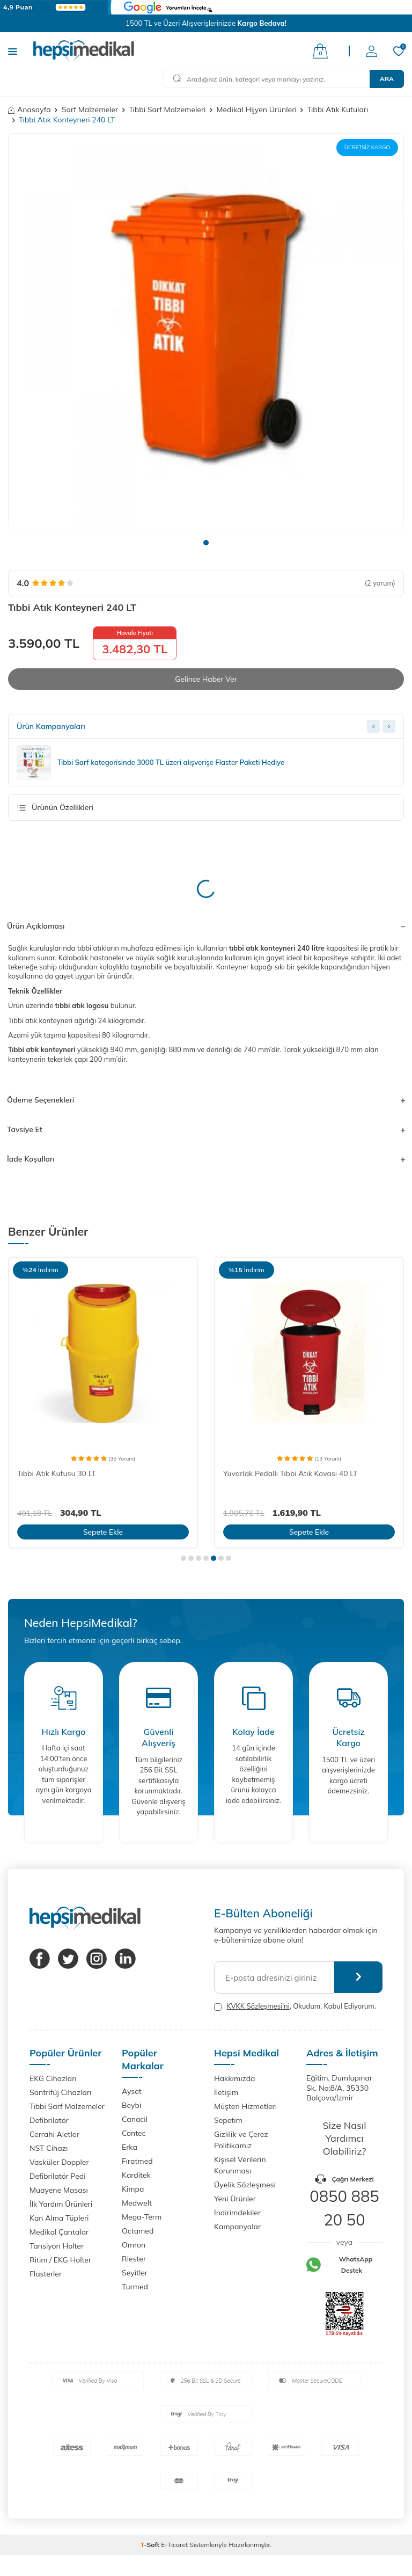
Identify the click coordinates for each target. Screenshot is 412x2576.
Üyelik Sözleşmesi (245, 2185)
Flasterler (46, 2274)
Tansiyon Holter (57, 2246)
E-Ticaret (174, 2545)
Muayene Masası (59, 2190)
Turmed (135, 2287)
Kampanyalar (237, 2226)
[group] (206, 331)
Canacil (135, 2119)
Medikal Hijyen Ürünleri (256, 109)
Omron (133, 2245)
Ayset (132, 2091)
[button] (206, 542)
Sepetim (228, 2120)
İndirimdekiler (237, 2212)
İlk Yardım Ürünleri (61, 2204)
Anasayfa (29, 109)
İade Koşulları (206, 1159)
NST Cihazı (49, 2148)
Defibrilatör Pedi (58, 2176)
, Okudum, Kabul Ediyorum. (295, 2006)
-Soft (151, 2545)
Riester (134, 2259)
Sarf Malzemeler (90, 109)
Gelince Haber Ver (206, 679)
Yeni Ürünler (235, 2198)
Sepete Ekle (103, 1532)
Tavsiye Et (206, 1130)
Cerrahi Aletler (54, 2134)
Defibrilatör (49, 2120)
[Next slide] (388, 726)
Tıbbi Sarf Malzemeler (67, 2106)
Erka (129, 2147)
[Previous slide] (373, 726)
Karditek (136, 2175)
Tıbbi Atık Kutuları (338, 109)
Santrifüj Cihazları (60, 2092)
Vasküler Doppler (59, 2162)
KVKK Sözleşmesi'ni (257, 2006)
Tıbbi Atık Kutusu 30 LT (56, 1473)
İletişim (226, 2092)
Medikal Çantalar (59, 2232)
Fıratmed (137, 2161)
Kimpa (133, 2189)
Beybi (131, 2105)
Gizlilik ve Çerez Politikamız (241, 2139)
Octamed (137, 2231)
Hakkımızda (234, 2078)
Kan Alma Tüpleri (59, 2218)
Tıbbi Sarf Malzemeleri (167, 109)
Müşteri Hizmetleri (245, 2106)
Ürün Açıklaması (206, 926)
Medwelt (137, 2203)
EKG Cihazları (53, 2078)
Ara (387, 79)
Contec (134, 2133)
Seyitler (135, 2273)
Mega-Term (141, 2217)
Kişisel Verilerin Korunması (240, 2165)
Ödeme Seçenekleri (206, 1100)
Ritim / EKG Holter (60, 2260)
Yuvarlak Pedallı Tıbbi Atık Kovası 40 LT (290, 1473)
